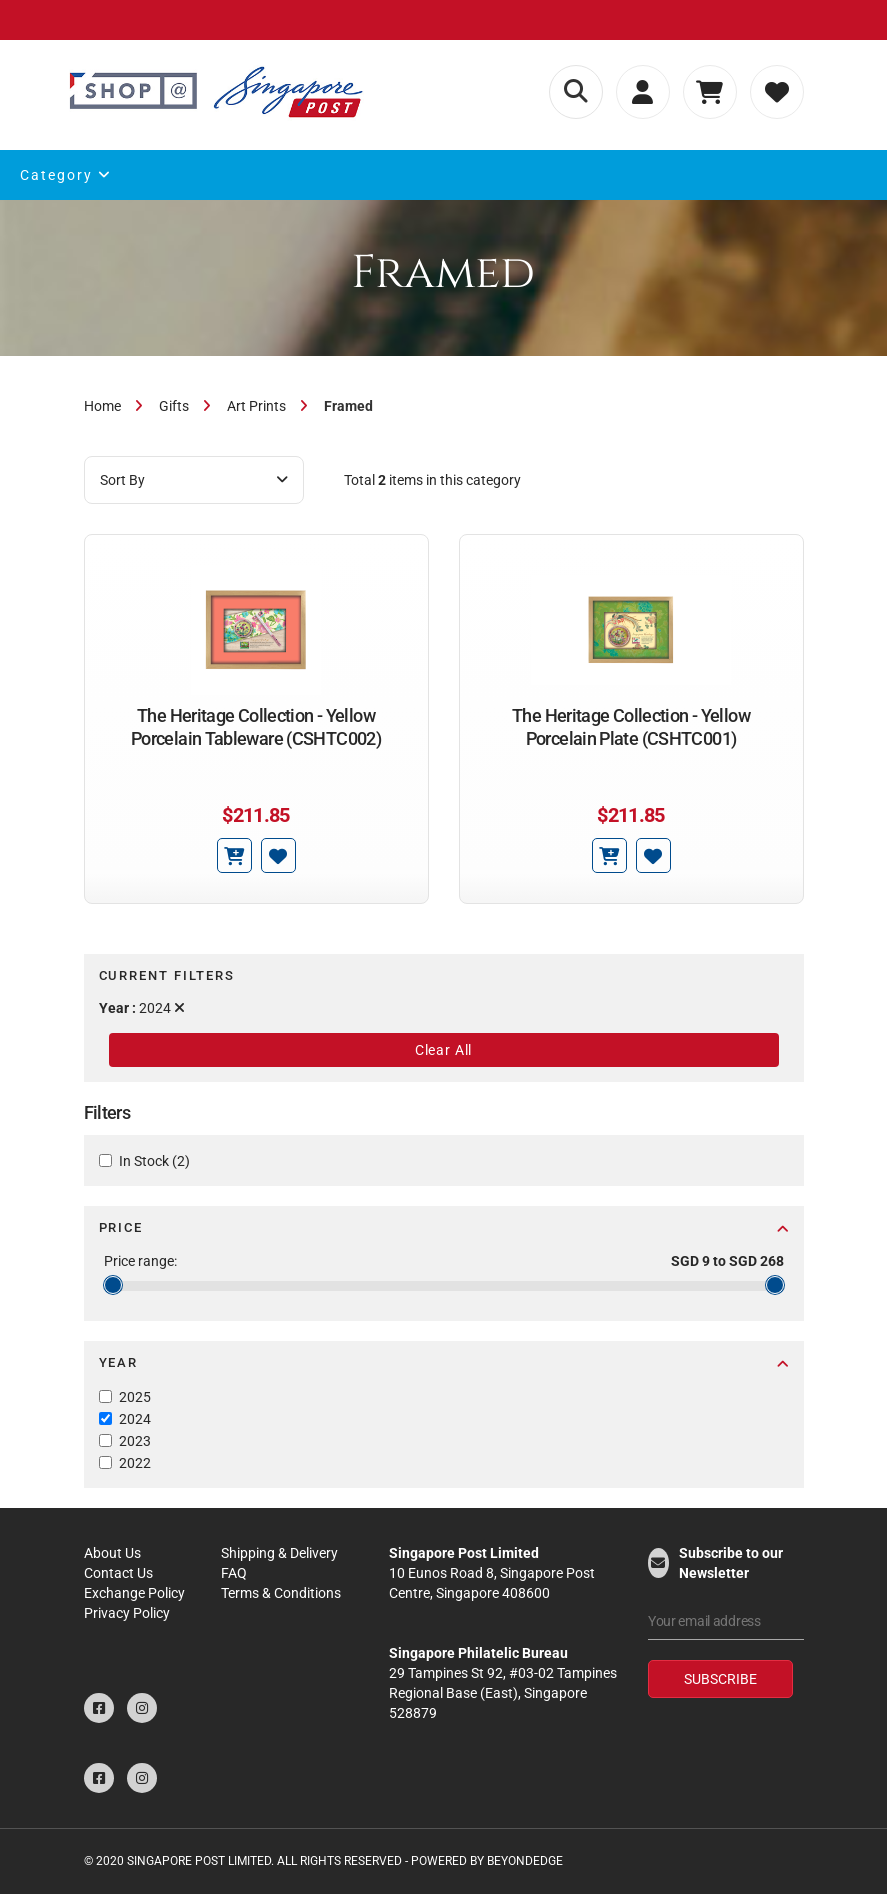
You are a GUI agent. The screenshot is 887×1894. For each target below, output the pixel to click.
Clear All (444, 1050)
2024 (135, 1419)
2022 (135, 1463)
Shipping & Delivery (279, 1553)
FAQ (234, 1573)
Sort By (194, 480)
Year (444, 1362)
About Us (112, 1553)
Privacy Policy (127, 1613)
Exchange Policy (134, 1593)
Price (444, 1227)
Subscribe (720, 1679)
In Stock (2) (154, 1161)
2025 (135, 1397)
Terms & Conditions (281, 1593)
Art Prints (256, 406)
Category (66, 175)
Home (102, 406)
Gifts (174, 406)
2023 (135, 1441)
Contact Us (118, 1573)
